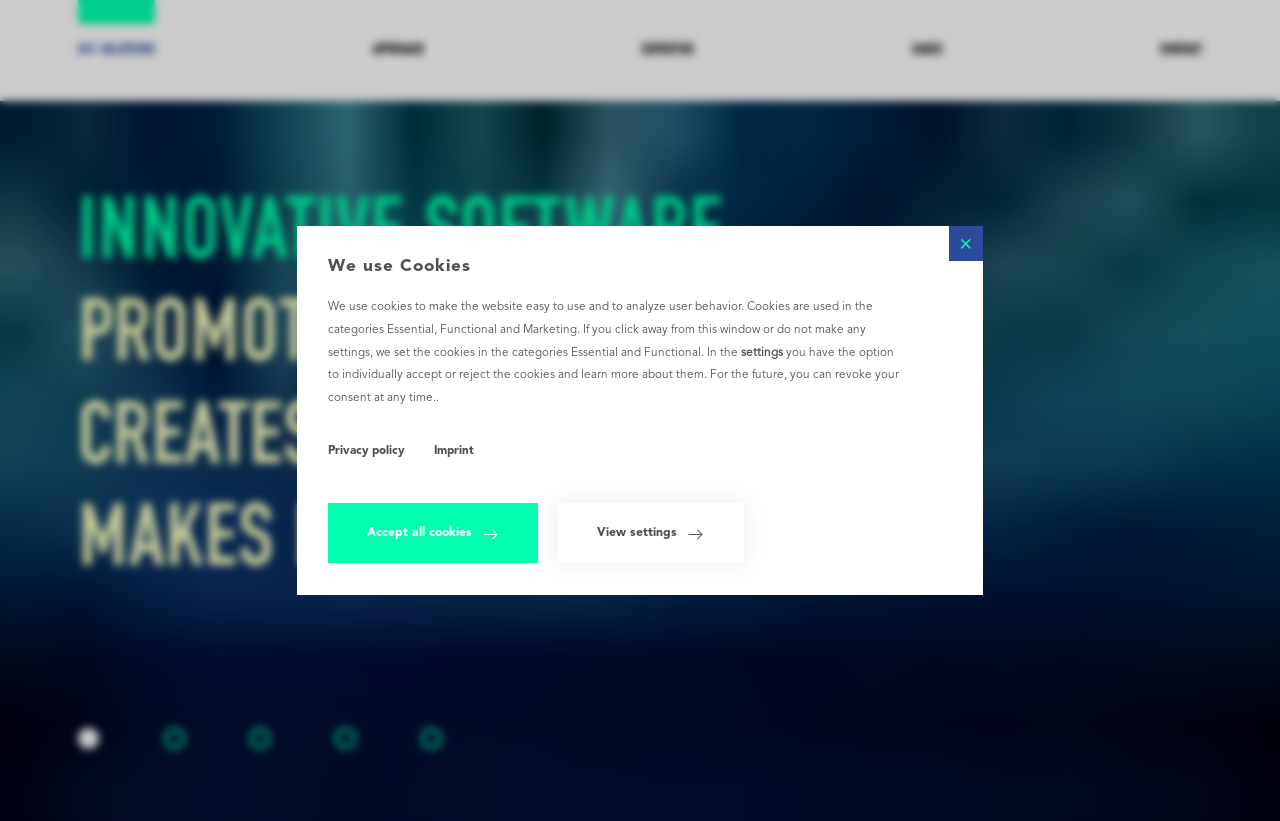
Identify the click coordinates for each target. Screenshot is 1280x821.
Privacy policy (366, 451)
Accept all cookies (433, 534)
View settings (650, 534)
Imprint (454, 451)
